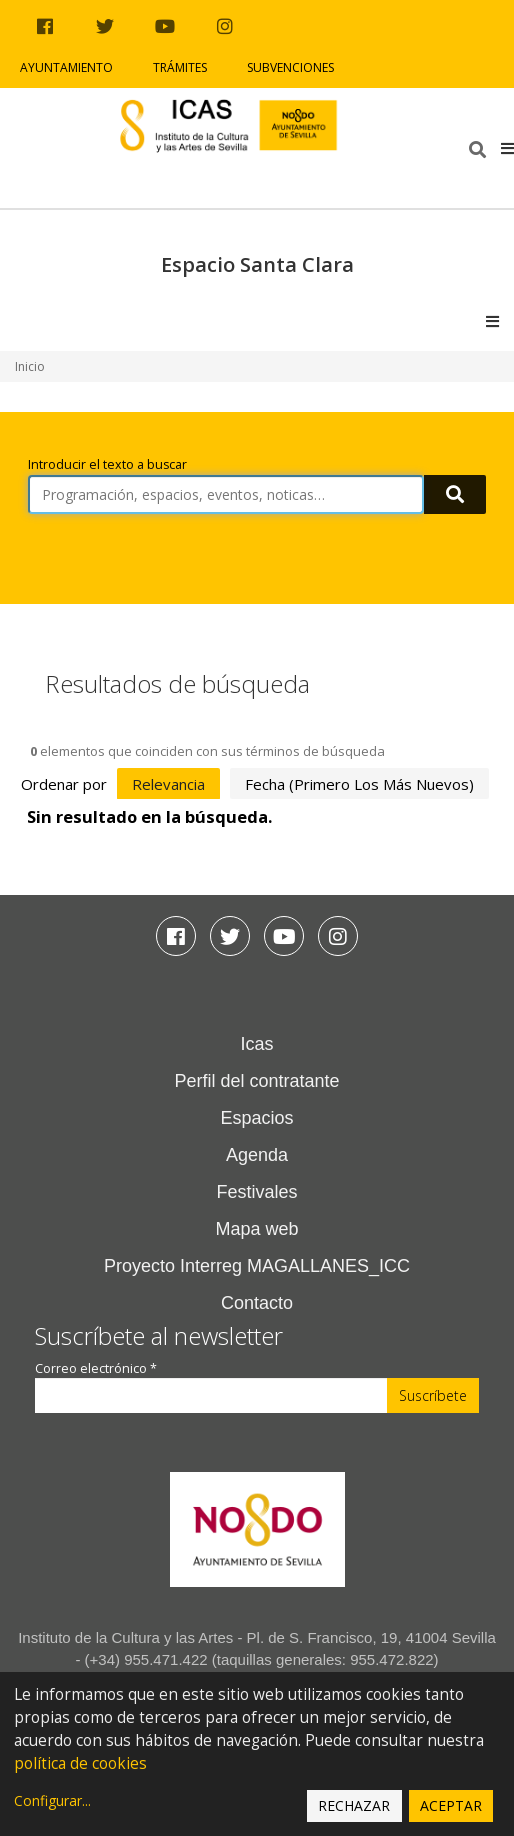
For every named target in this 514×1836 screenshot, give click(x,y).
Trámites (180, 67)
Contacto (257, 1303)
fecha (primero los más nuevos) (359, 784)
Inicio (30, 366)
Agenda (257, 1155)
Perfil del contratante (256, 1081)
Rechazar (354, 1805)
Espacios (256, 1118)
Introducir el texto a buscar (107, 464)
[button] (507, 148)
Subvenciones (290, 67)
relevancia (168, 784)
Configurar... (52, 1800)
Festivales (256, 1192)
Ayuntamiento (66, 67)
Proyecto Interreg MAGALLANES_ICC (257, 1266)
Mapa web (256, 1229)
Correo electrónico (96, 1368)
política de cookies (80, 1763)
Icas (256, 1044)
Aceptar (451, 1805)
